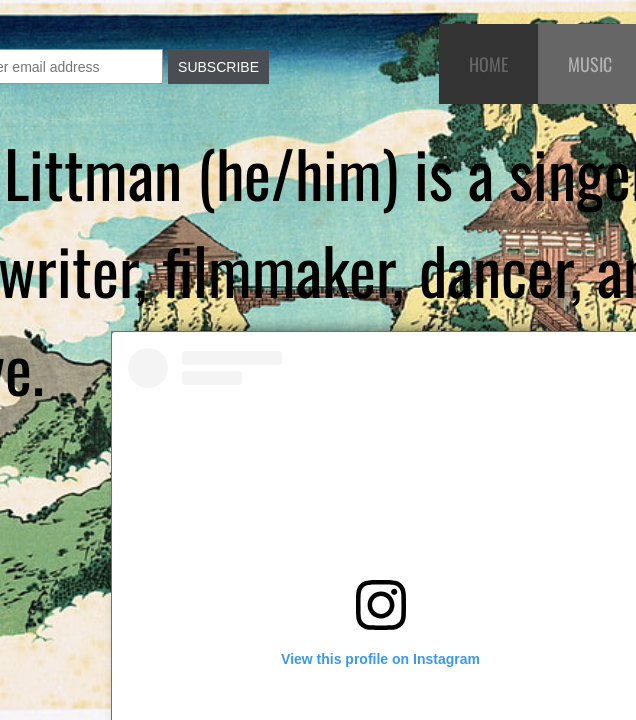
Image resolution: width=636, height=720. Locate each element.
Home (488, 64)
